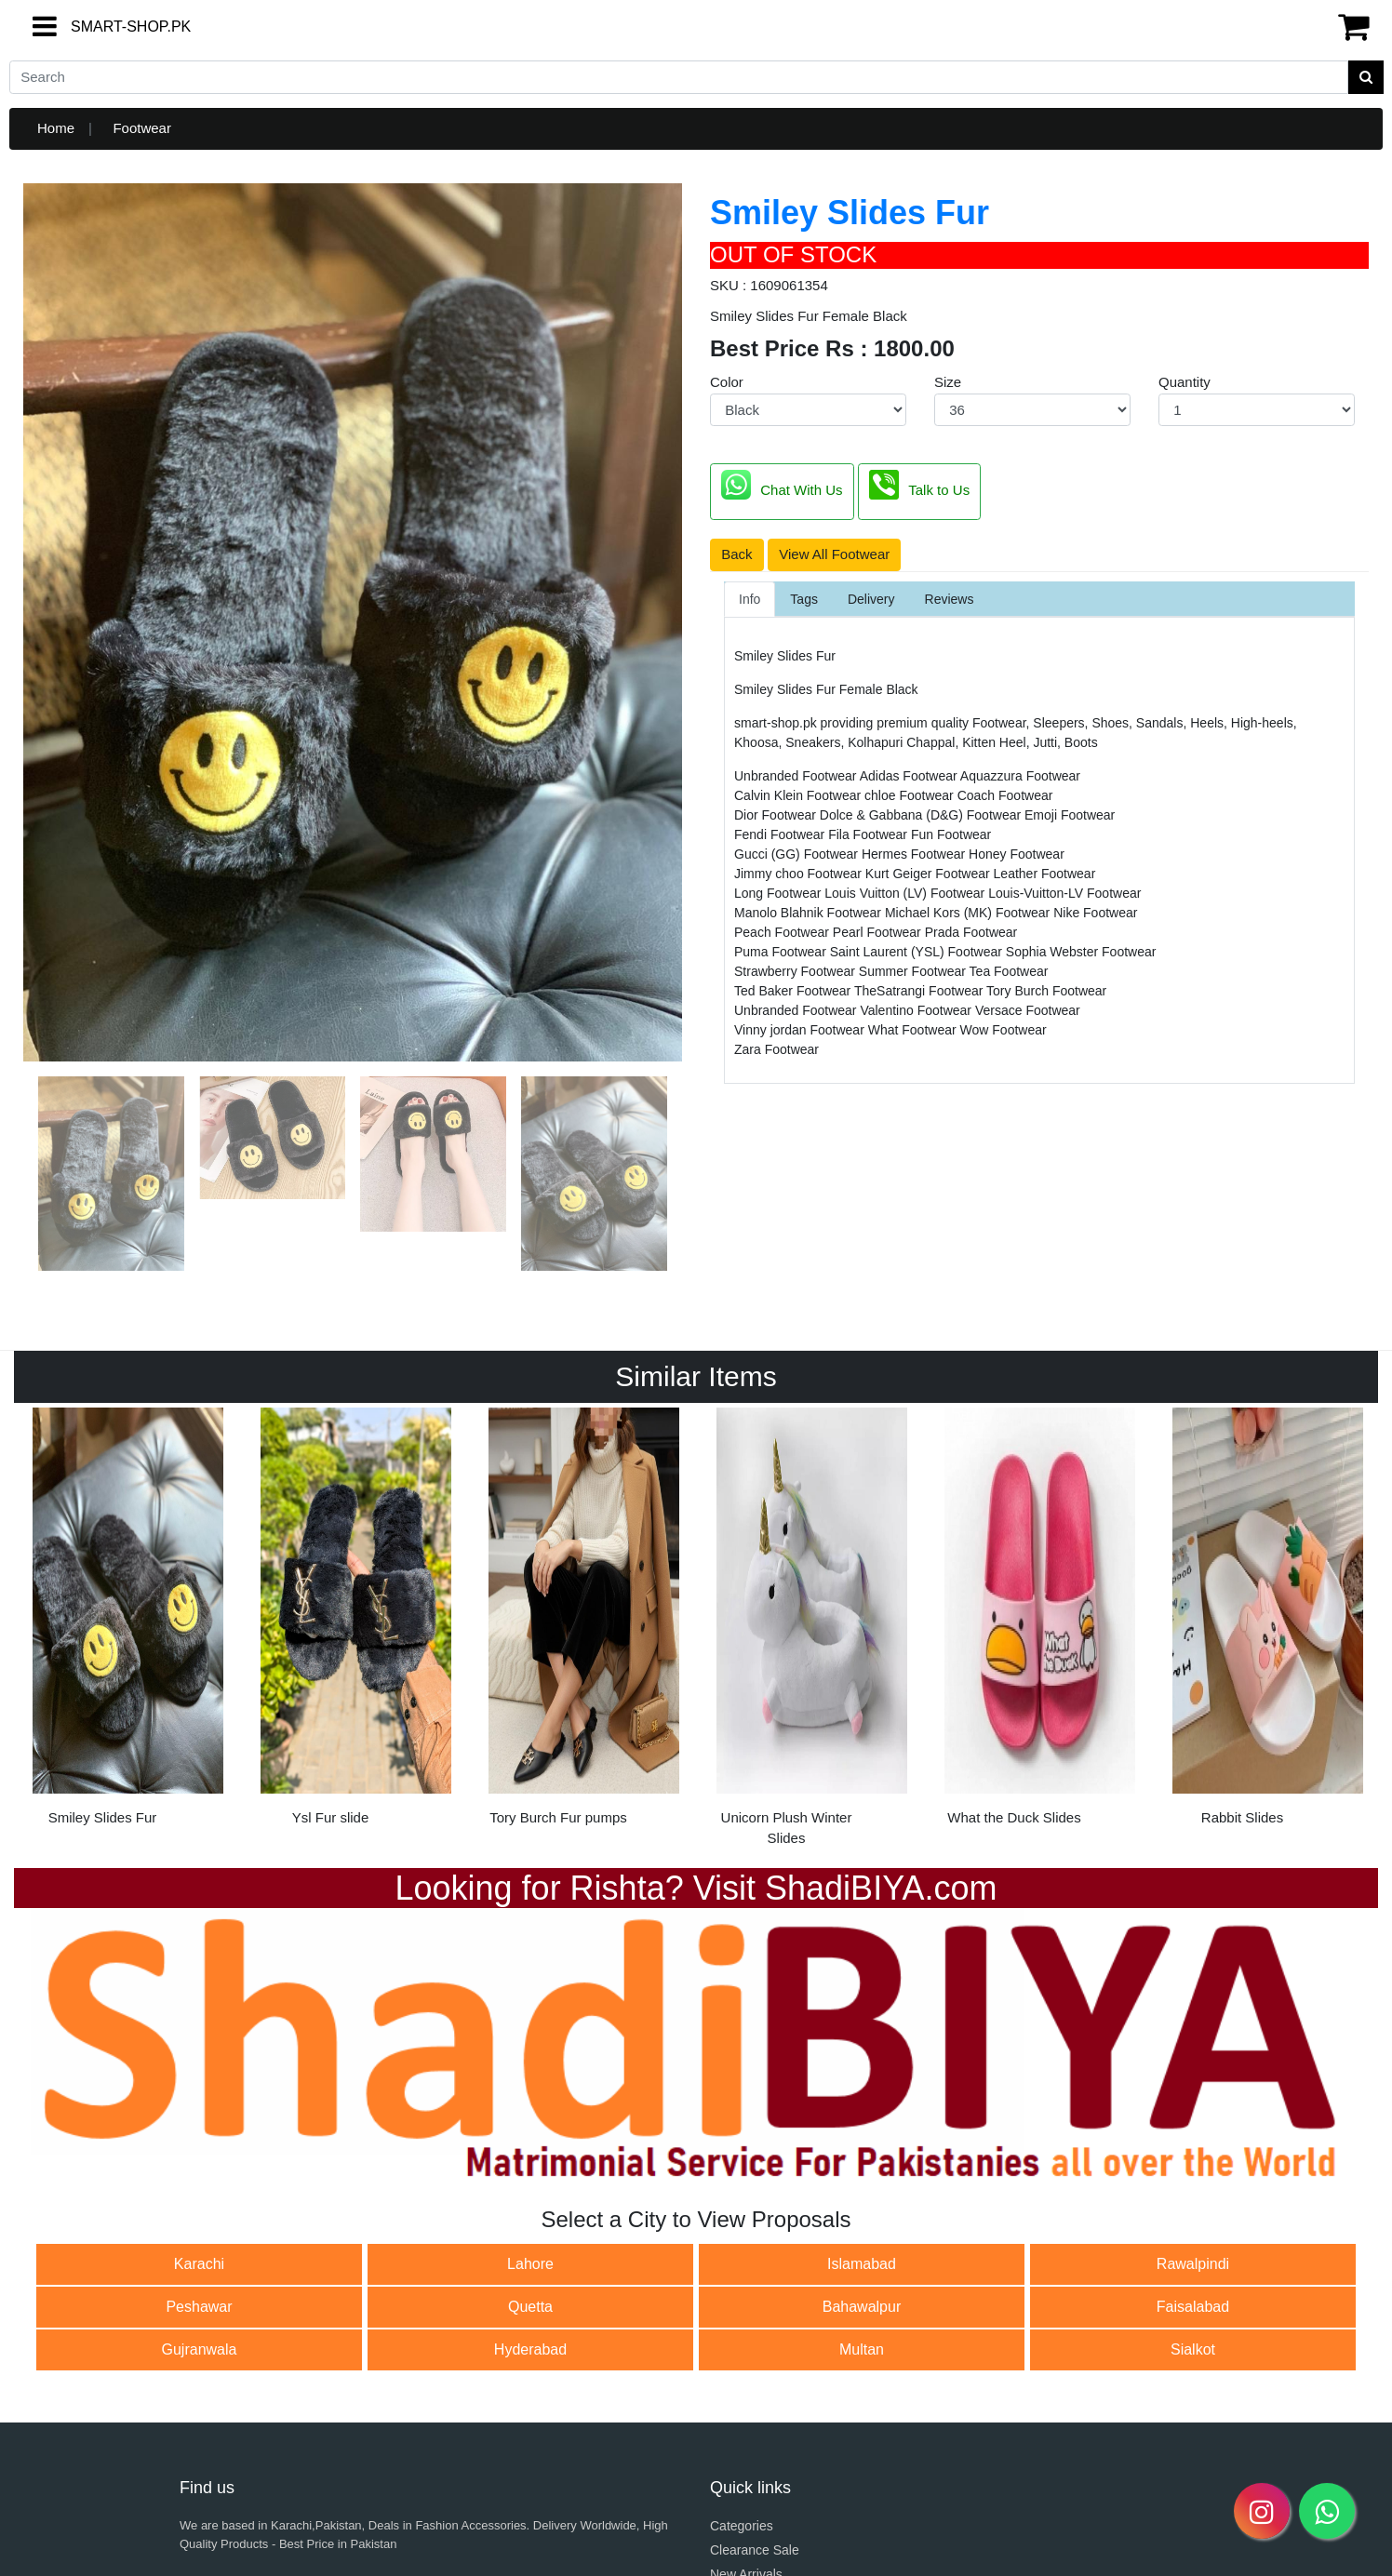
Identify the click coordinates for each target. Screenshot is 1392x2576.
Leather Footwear (1045, 873)
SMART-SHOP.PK (98, 26)
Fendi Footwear (781, 834)
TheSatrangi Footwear (920, 990)
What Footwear (914, 1029)
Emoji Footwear (1069, 815)
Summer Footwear (914, 971)
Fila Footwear (869, 834)
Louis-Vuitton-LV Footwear (1064, 893)
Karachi (199, 2264)
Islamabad (861, 2264)
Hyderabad (530, 2349)
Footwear (142, 128)
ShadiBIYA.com (881, 1888)
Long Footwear (779, 893)
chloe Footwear (910, 795)
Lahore (530, 2264)
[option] (128, 1623)
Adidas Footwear (910, 775)
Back (736, 554)
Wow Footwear (1003, 1029)
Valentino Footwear (917, 1010)
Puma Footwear (782, 951)
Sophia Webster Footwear (1081, 951)
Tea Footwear (1009, 971)
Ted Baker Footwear (794, 990)
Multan (861, 2349)
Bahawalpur (862, 2307)
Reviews (949, 599)
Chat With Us (781, 485)
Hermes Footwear (915, 854)
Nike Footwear (1095, 912)
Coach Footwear (1005, 795)
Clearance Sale (754, 2550)
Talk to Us (919, 485)
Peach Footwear (783, 932)
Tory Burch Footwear (1046, 990)
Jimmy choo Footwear (799, 873)
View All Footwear (834, 554)
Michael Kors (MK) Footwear (969, 912)
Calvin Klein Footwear (799, 795)
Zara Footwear (776, 1049)
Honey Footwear (1016, 854)
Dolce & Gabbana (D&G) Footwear (922, 815)
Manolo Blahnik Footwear (809, 912)
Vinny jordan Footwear (801, 1029)
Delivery (871, 599)
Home (55, 128)
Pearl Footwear (879, 932)
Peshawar (199, 2307)
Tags (804, 599)
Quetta (530, 2307)
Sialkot (1193, 2349)
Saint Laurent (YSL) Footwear (918, 951)
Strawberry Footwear (796, 971)
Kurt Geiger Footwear (929, 873)
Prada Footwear (971, 932)
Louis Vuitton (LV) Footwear (906, 893)
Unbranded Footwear (797, 775)
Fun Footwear (951, 834)
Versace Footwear (1027, 1010)
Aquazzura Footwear (1020, 775)
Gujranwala (199, 2349)
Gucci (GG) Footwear (798, 854)
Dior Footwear (777, 815)
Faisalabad (1193, 2307)
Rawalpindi (1193, 2264)
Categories (741, 2525)
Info (749, 599)
